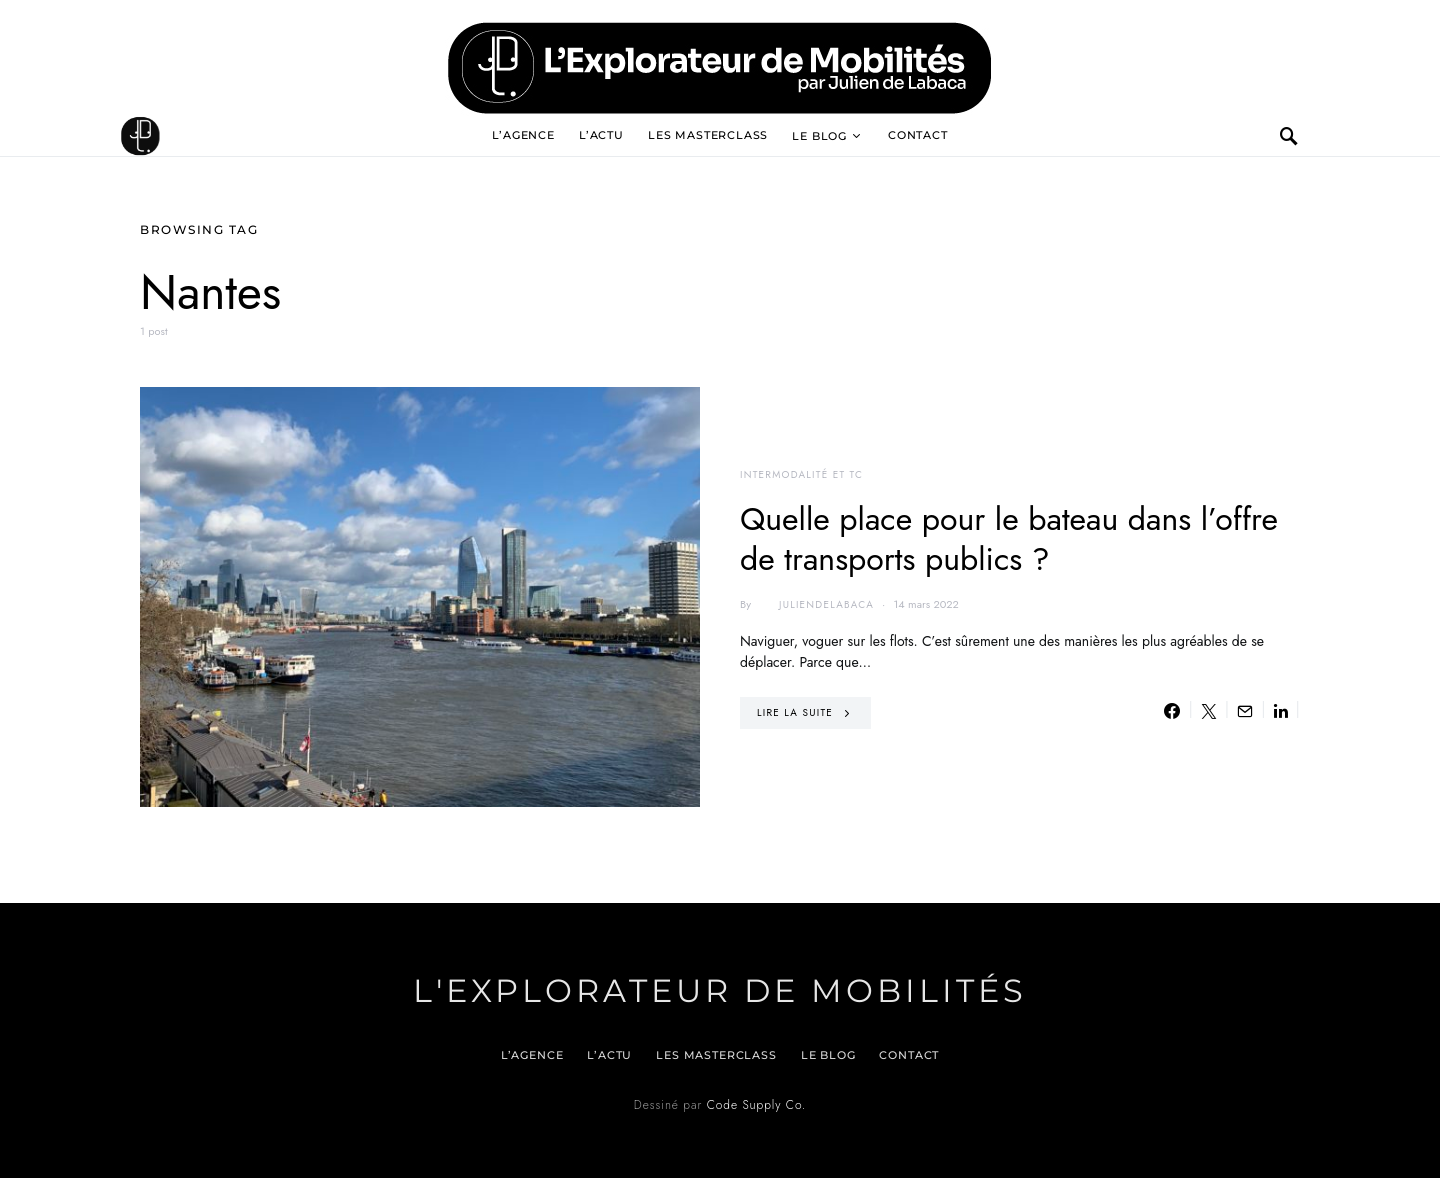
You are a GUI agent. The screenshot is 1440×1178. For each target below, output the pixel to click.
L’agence (523, 135)
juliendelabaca (814, 605)
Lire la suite (795, 712)
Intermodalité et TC (801, 474)
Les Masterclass (708, 135)
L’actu (601, 135)
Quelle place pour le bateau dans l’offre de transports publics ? (1009, 539)
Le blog (819, 136)
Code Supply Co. (756, 1105)
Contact (918, 135)
